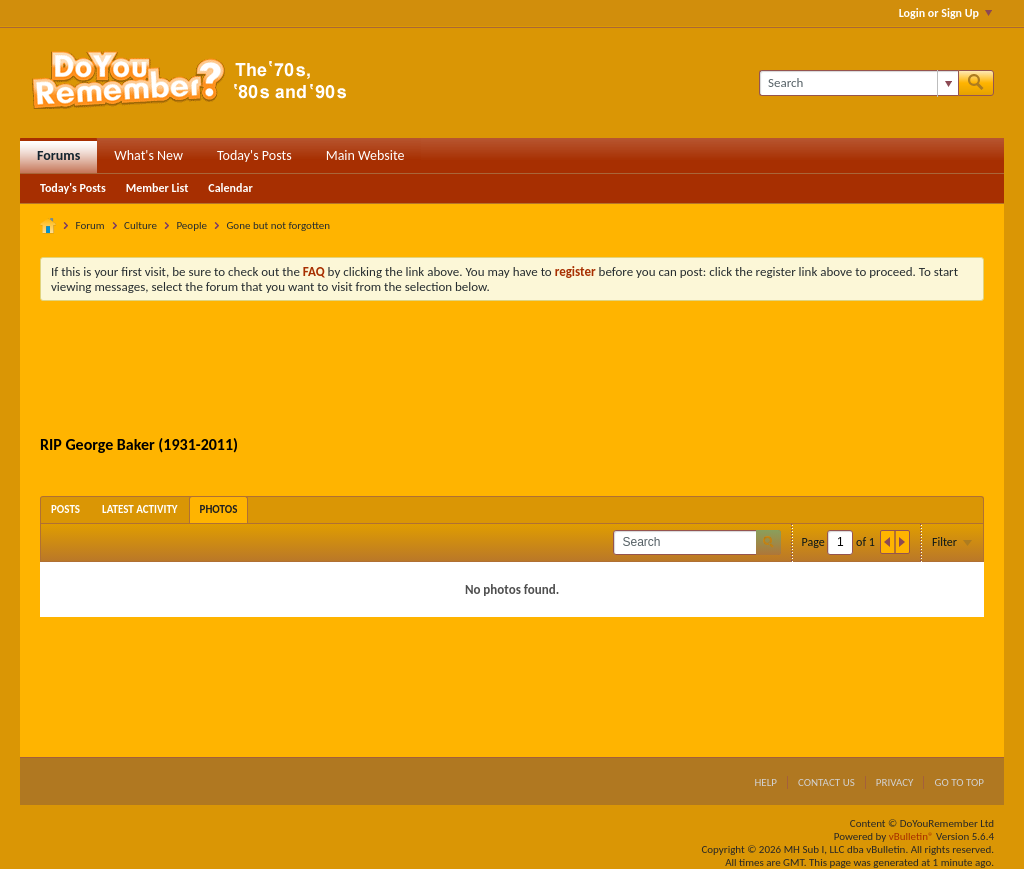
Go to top (959, 782)
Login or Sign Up (945, 13)
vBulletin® (911, 836)
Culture (140, 225)
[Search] (858, 83)
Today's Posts (254, 155)
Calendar (230, 188)
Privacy (895, 782)
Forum (90, 225)
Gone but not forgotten (278, 225)
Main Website (365, 155)
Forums (58, 155)
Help (765, 782)
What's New (148, 155)
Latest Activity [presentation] (140, 509)
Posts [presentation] (65, 509)
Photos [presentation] (219, 509)
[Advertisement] (512, 371)
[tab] (65, 509)
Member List (157, 188)
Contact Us (826, 782)
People (191, 225)
